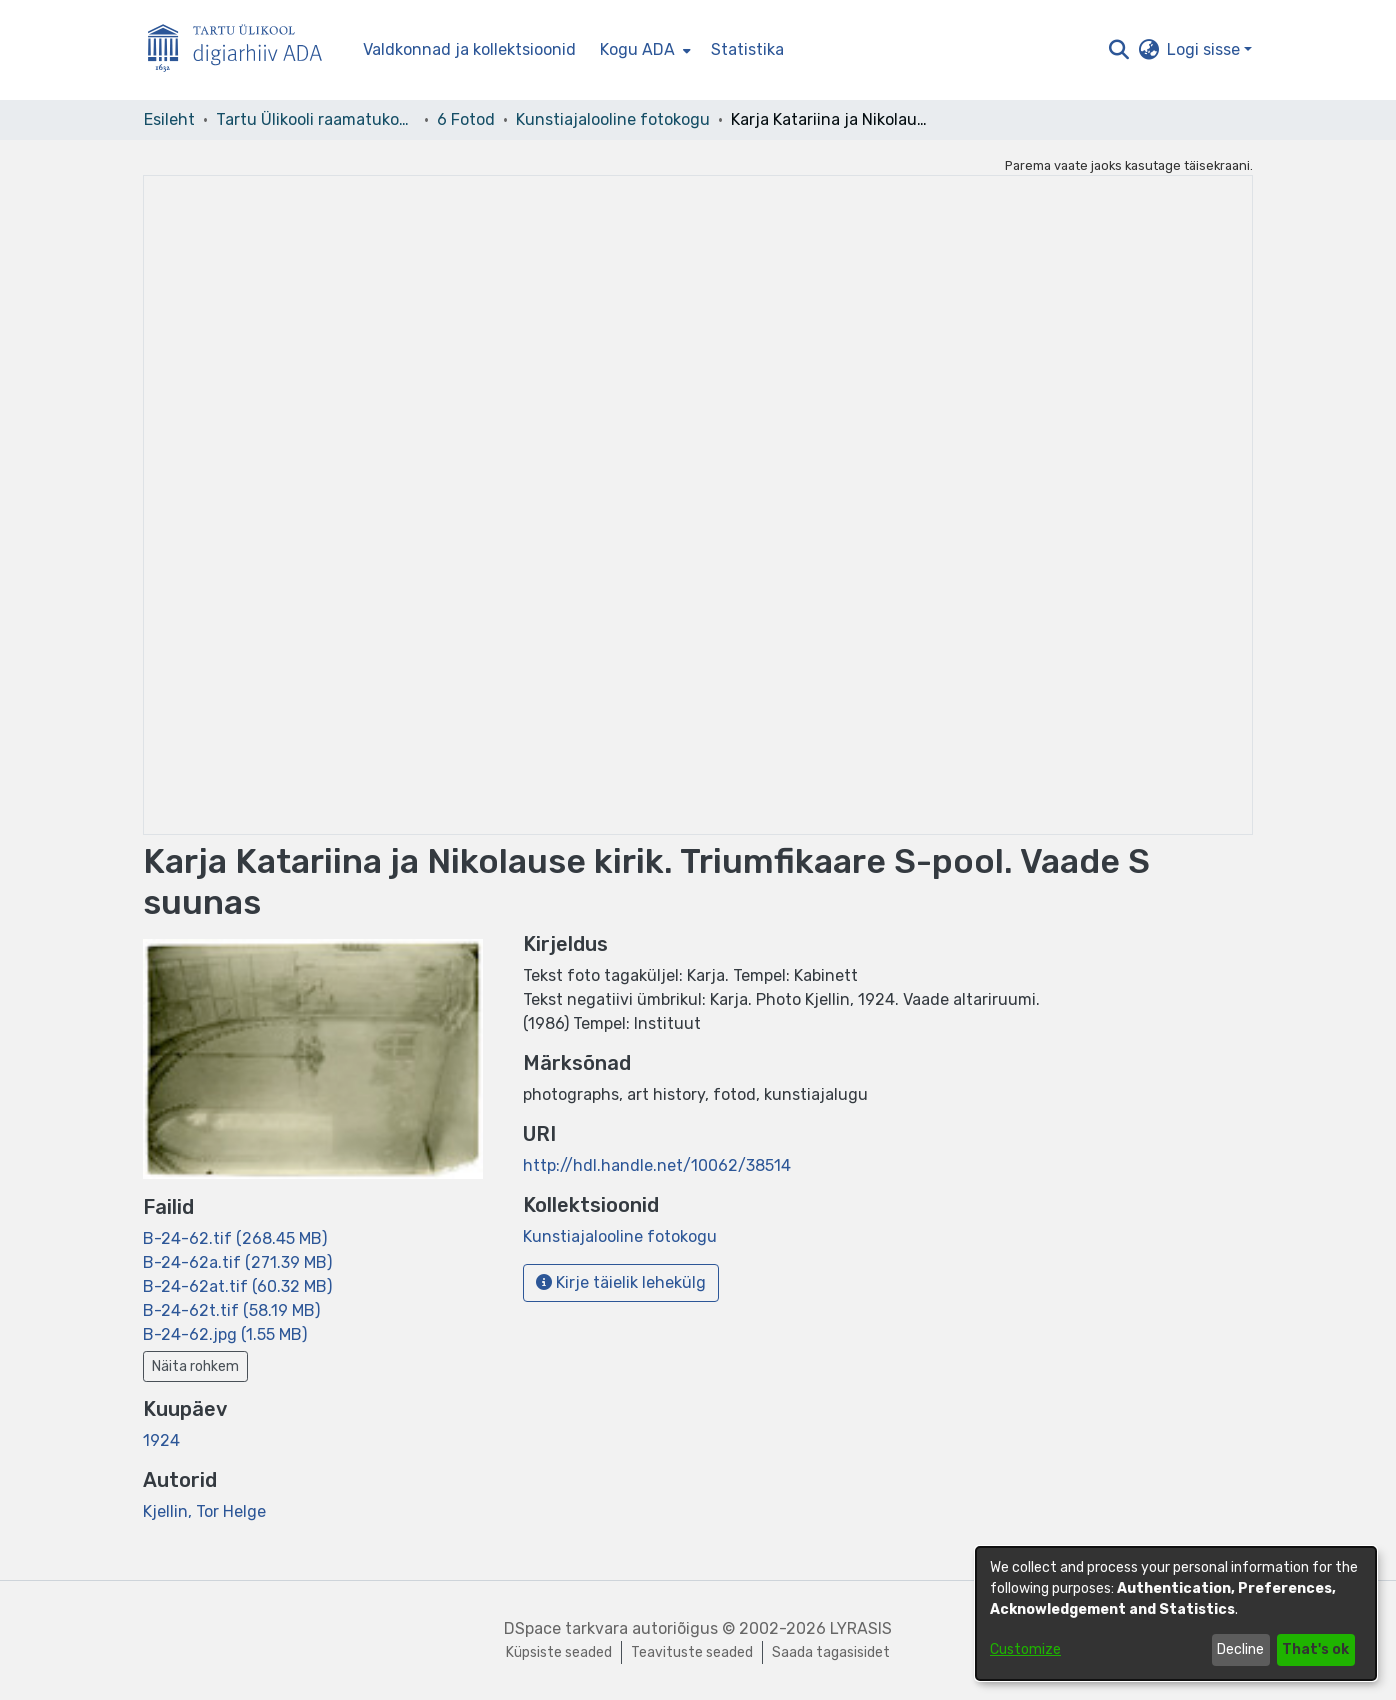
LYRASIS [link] (861, 1628)
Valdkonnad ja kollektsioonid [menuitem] (469, 49)
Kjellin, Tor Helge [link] (204, 1511)
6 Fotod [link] (466, 119)
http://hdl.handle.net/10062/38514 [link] (657, 1165)
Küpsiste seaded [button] (559, 1652)
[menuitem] (643, 50)
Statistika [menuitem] (747, 49)
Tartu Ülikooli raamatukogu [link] (316, 119)
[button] (1118, 50)
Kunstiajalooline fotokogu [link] (613, 119)
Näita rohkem (195, 1366)
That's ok (1315, 1649)
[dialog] (1176, 1613)
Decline (1240, 1649)
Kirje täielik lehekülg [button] (621, 1282)
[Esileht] (243, 50)
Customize (1025, 1649)
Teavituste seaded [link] (692, 1652)
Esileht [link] (169, 119)
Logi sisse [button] (1205, 49)
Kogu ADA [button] (637, 49)
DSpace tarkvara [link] (566, 1628)
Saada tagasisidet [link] (831, 1652)
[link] (235, 1238)
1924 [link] (161, 1440)
